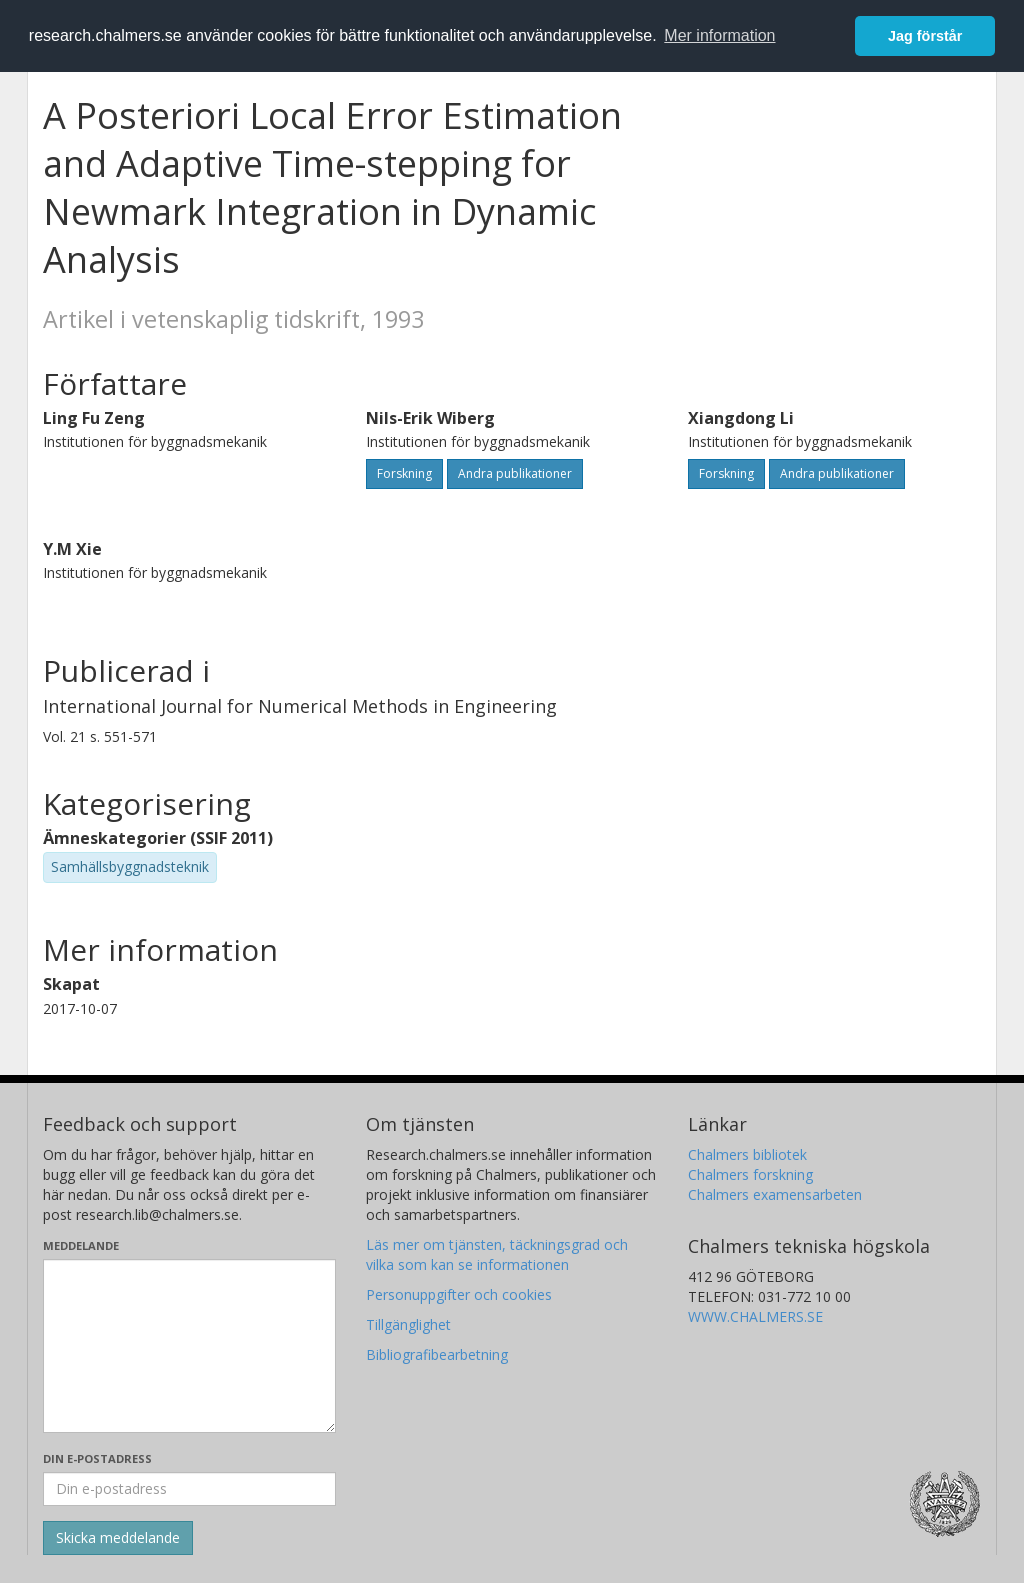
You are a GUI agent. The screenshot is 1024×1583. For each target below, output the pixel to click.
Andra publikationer (515, 473)
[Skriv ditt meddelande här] (189, 1346)
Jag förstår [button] (925, 36)
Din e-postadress (97, 1458)
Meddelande (81, 1245)
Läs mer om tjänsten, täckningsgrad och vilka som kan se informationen (497, 1254)
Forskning (404, 473)
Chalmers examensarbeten (775, 1194)
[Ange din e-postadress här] (189, 1489)
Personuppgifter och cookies (459, 1294)
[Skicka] (118, 1538)
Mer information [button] (719, 35)
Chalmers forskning (750, 1174)
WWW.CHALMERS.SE (755, 1316)
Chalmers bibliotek (747, 1154)
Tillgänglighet (408, 1324)
